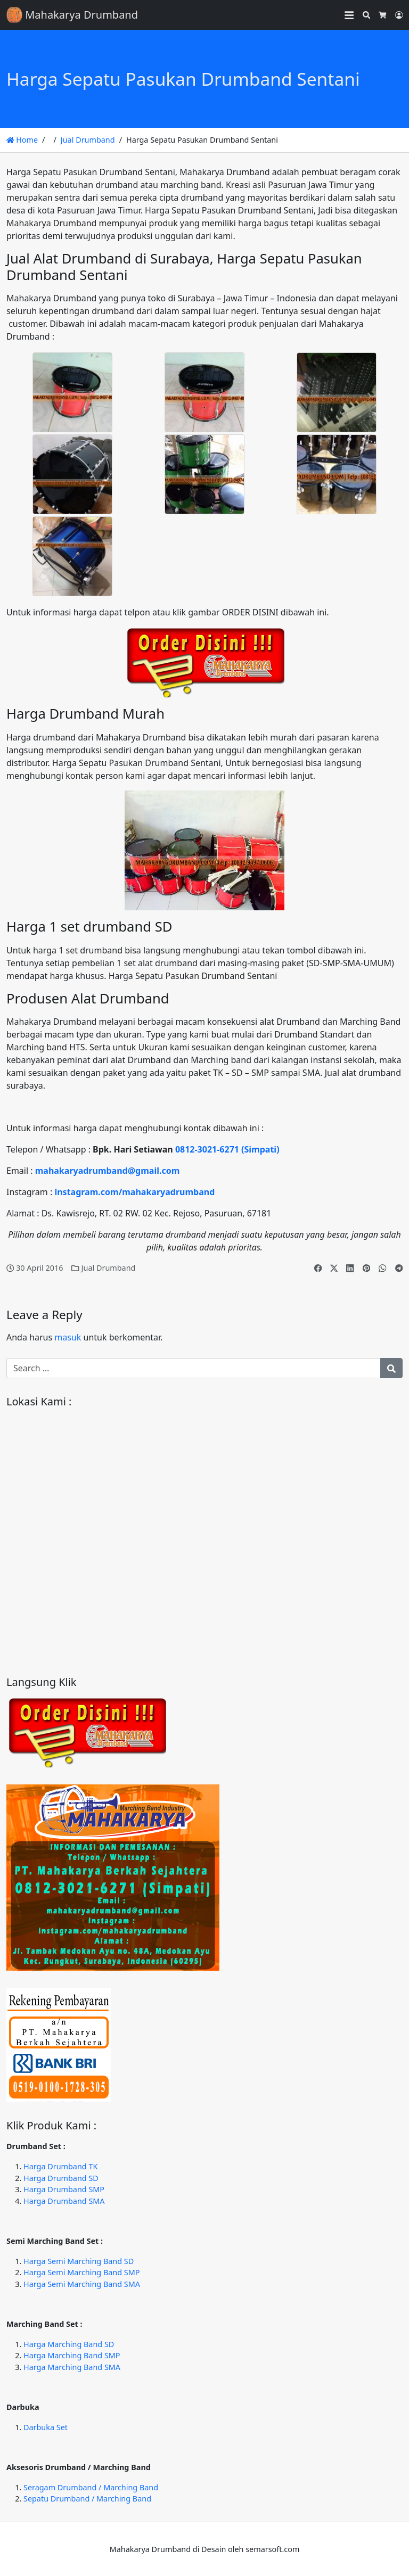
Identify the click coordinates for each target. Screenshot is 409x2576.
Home (22, 140)
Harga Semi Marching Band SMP (81, 2272)
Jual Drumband (88, 140)
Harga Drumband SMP (63, 2189)
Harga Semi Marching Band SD (78, 2261)
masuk (67, 1337)
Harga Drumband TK (60, 2166)
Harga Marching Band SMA (71, 2367)
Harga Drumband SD (61, 2178)
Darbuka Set (45, 2427)
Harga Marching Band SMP (71, 2355)
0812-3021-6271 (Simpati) (227, 1149)
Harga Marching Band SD (68, 2344)
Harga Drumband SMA (64, 2201)
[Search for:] (193, 1368)
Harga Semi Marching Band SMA (81, 2284)
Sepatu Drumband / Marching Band (87, 2498)
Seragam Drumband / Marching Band (90, 2487)
